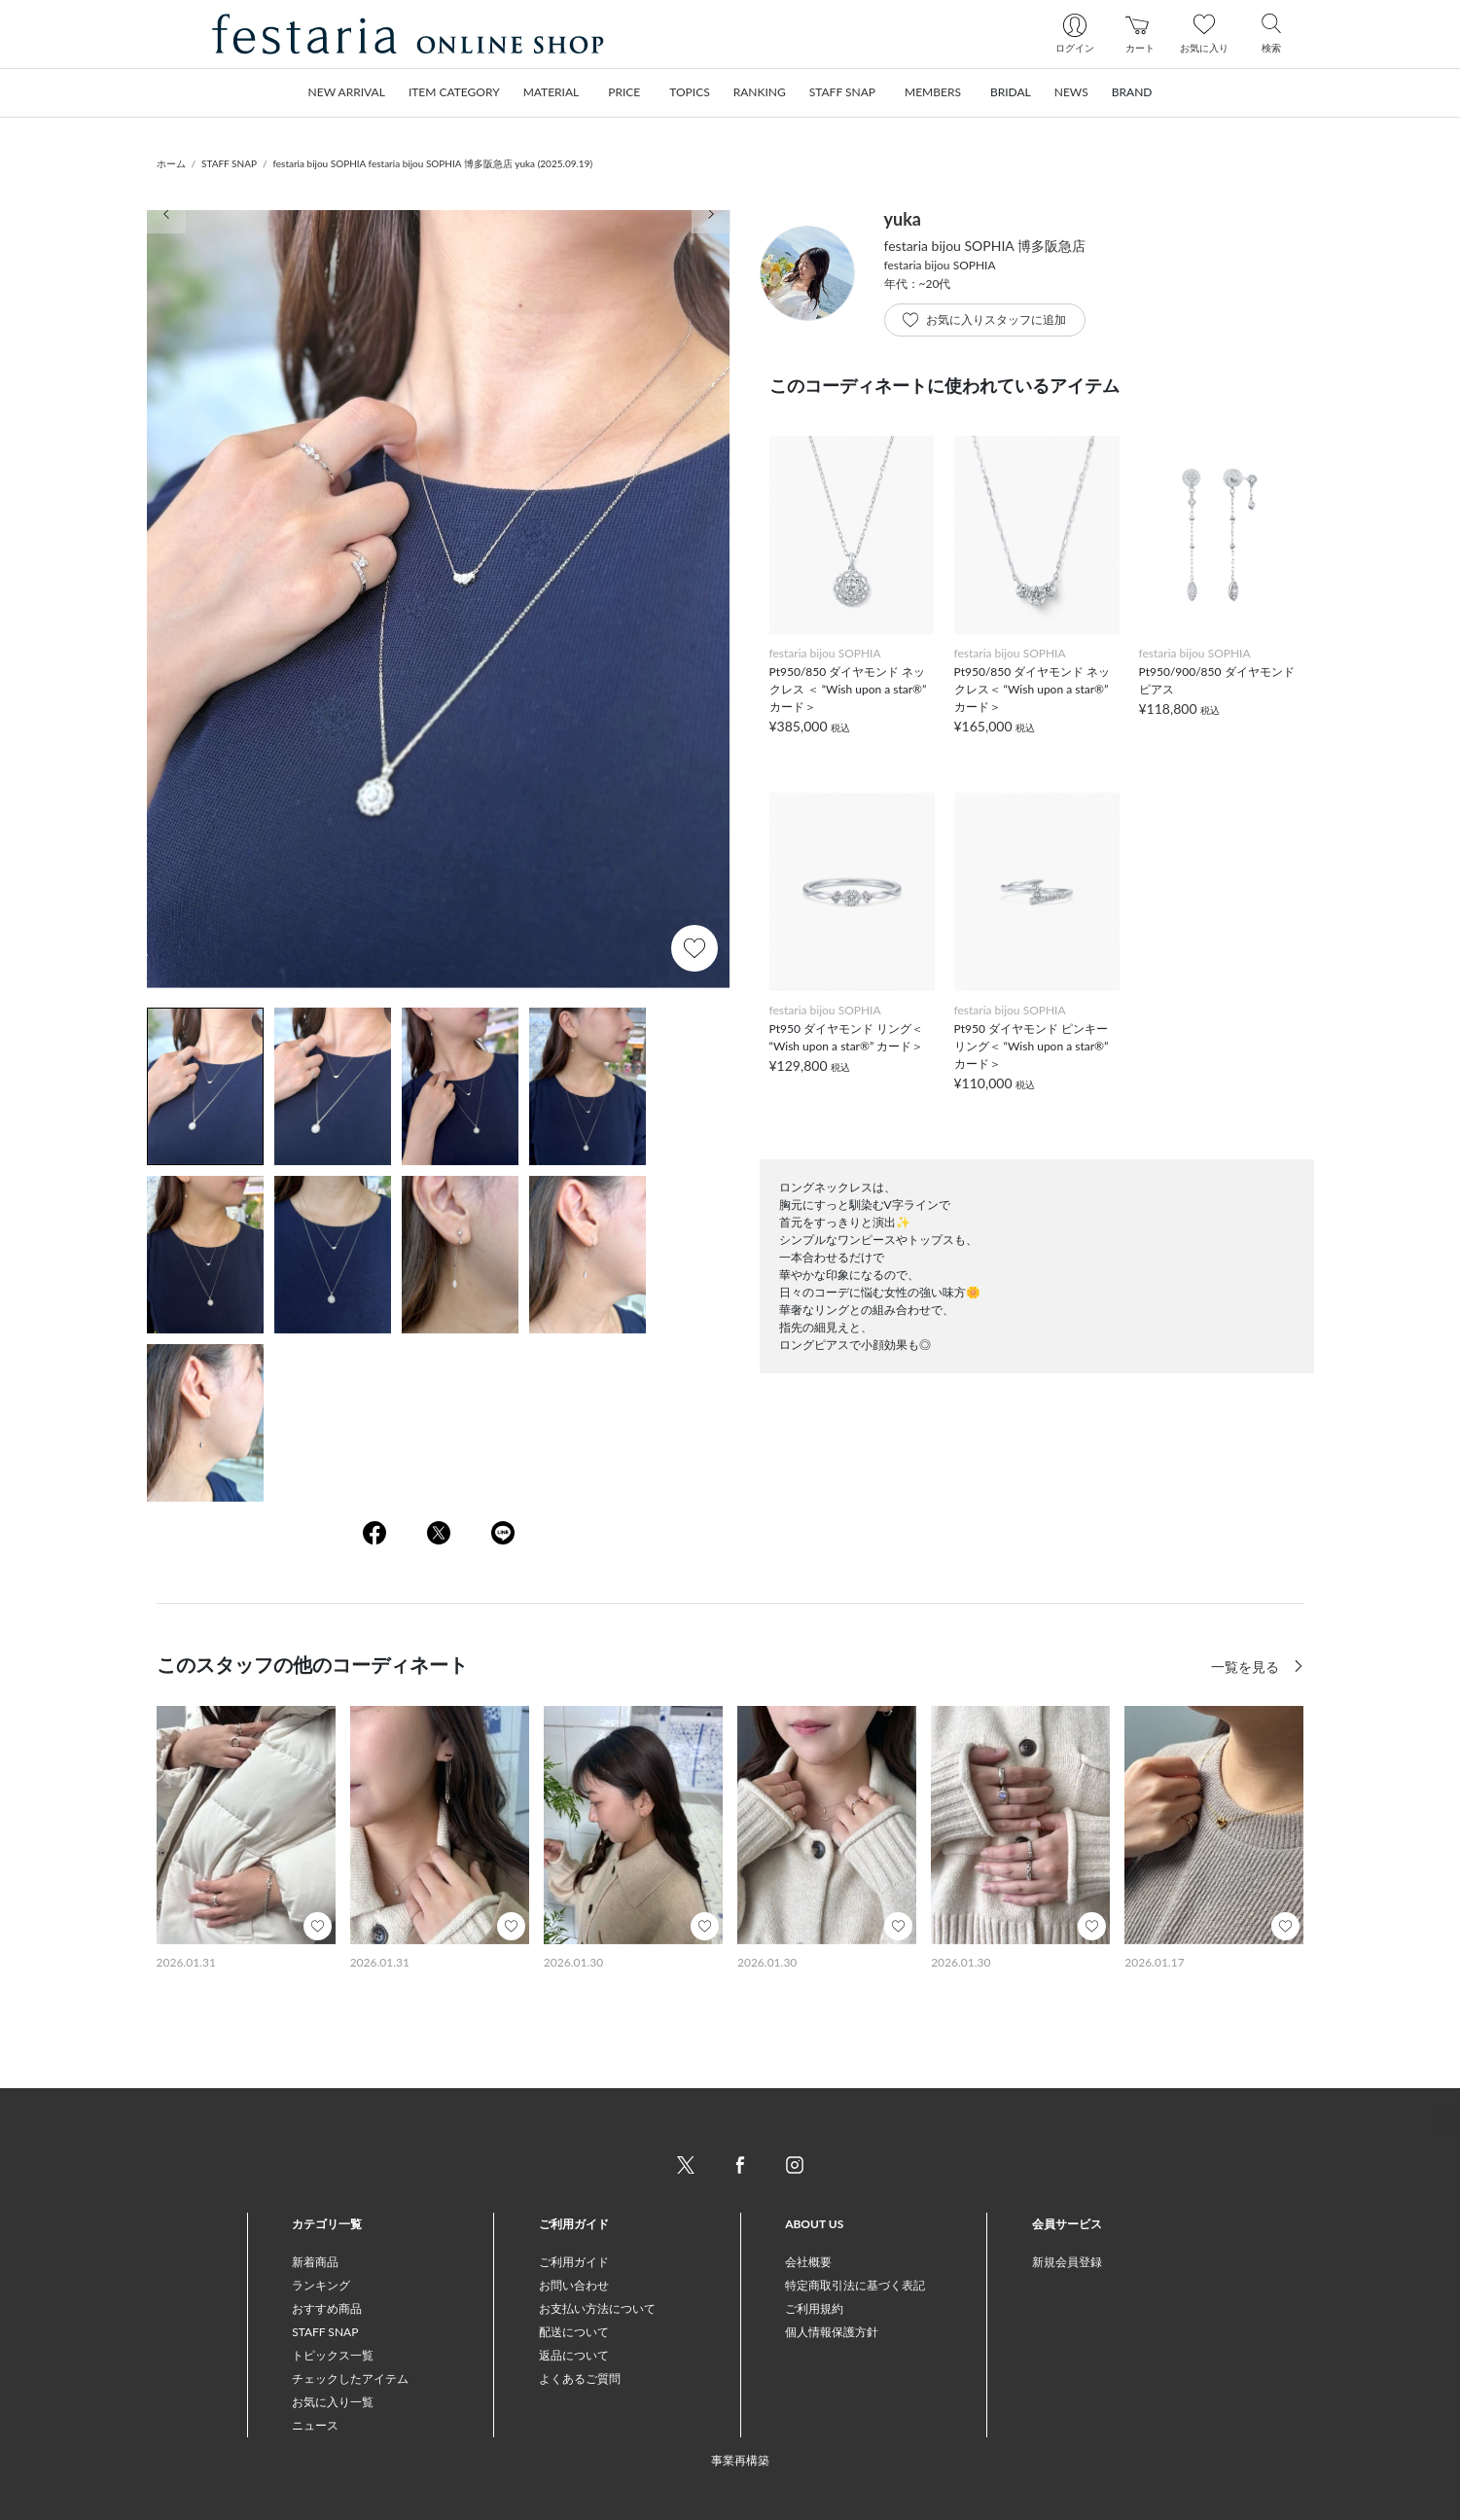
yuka (902, 219)
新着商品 (315, 2261)
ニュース (315, 2425)
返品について (574, 2355)
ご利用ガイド (574, 2261)
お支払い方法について (597, 2308)
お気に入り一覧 (333, 2402)
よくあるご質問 (580, 2378)
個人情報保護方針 (831, 2332)
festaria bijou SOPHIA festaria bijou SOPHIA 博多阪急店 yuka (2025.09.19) (432, 163)
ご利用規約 (814, 2308)
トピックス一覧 (333, 2355)
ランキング (321, 2285)
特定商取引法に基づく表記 (855, 2285)
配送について (574, 2332)
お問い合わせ (574, 2285)
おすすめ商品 (327, 2308)
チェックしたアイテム (350, 2378)
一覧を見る (1247, 1666)
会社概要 (808, 2261)
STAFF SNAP (229, 163)
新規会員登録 (1067, 2261)
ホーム (171, 163)
